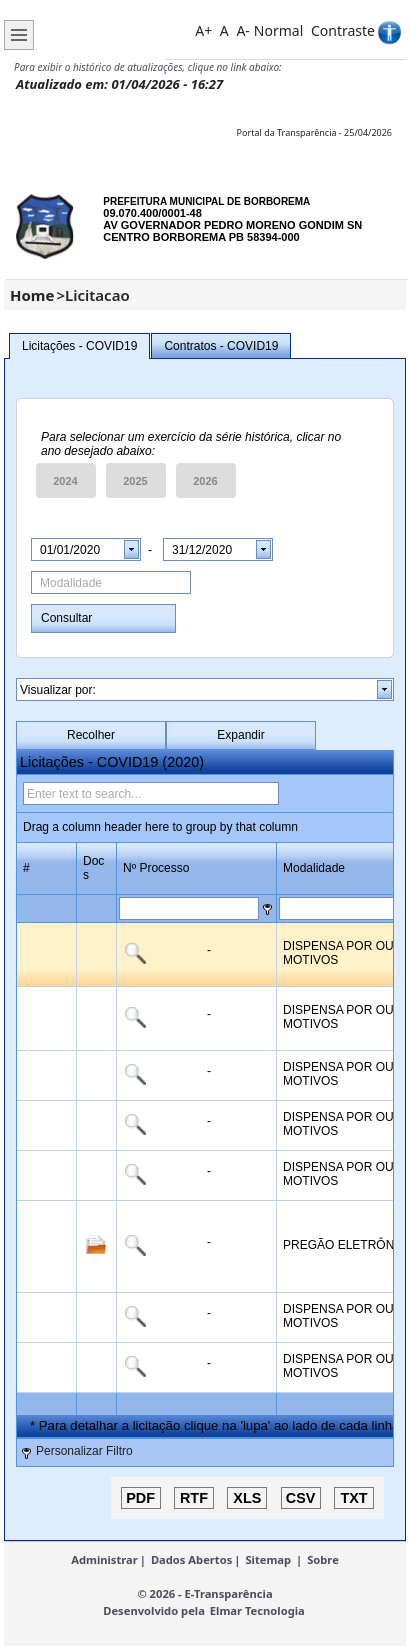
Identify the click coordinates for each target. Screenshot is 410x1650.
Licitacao (97, 295)
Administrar (104, 1559)
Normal (278, 30)
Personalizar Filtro (84, 1451)
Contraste (343, 30)
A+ (203, 30)
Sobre (323, 1559)
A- (242, 30)
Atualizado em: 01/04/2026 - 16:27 (119, 84)
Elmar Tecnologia (257, 1610)
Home (32, 295)
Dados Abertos (191, 1559)
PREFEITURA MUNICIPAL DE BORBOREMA (206, 201)
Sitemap (268, 1559)
